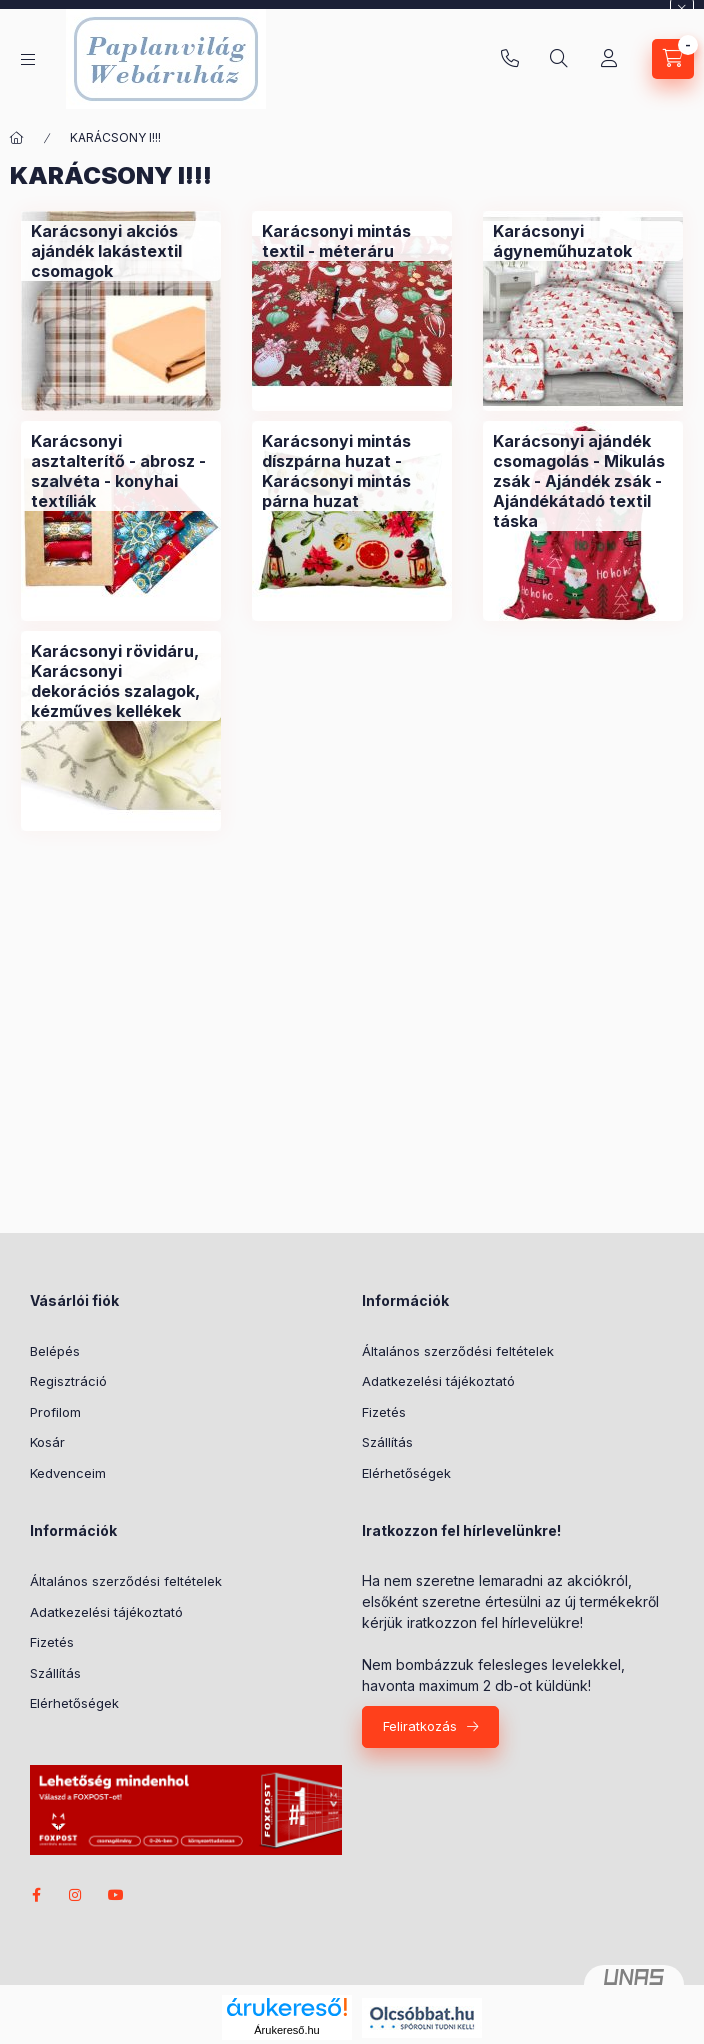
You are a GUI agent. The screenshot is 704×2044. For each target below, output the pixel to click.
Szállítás (387, 1442)
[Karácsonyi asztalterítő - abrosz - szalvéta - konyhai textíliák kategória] (121, 471)
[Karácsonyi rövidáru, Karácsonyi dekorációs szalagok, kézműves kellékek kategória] (121, 681)
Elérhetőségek (406, 1473)
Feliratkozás (420, 1726)
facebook (36, 1895)
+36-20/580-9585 (510, 59)
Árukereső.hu (286, 2030)
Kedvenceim (68, 1473)
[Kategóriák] (28, 59)
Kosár (47, 1442)
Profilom (55, 1412)
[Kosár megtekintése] (673, 59)
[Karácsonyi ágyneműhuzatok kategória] (583, 241)
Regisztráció (68, 1381)
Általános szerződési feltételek (458, 1351)
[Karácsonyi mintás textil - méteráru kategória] (352, 241)
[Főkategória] (17, 138)
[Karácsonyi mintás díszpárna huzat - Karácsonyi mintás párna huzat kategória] (352, 471)
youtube (116, 1895)
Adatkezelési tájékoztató (438, 1381)
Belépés (55, 1351)
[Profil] (609, 59)
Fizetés (384, 1412)
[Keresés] (559, 59)
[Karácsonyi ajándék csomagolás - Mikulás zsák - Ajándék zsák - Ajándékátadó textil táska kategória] (583, 481)
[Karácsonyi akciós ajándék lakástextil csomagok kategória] (121, 251)
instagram (76, 1895)
